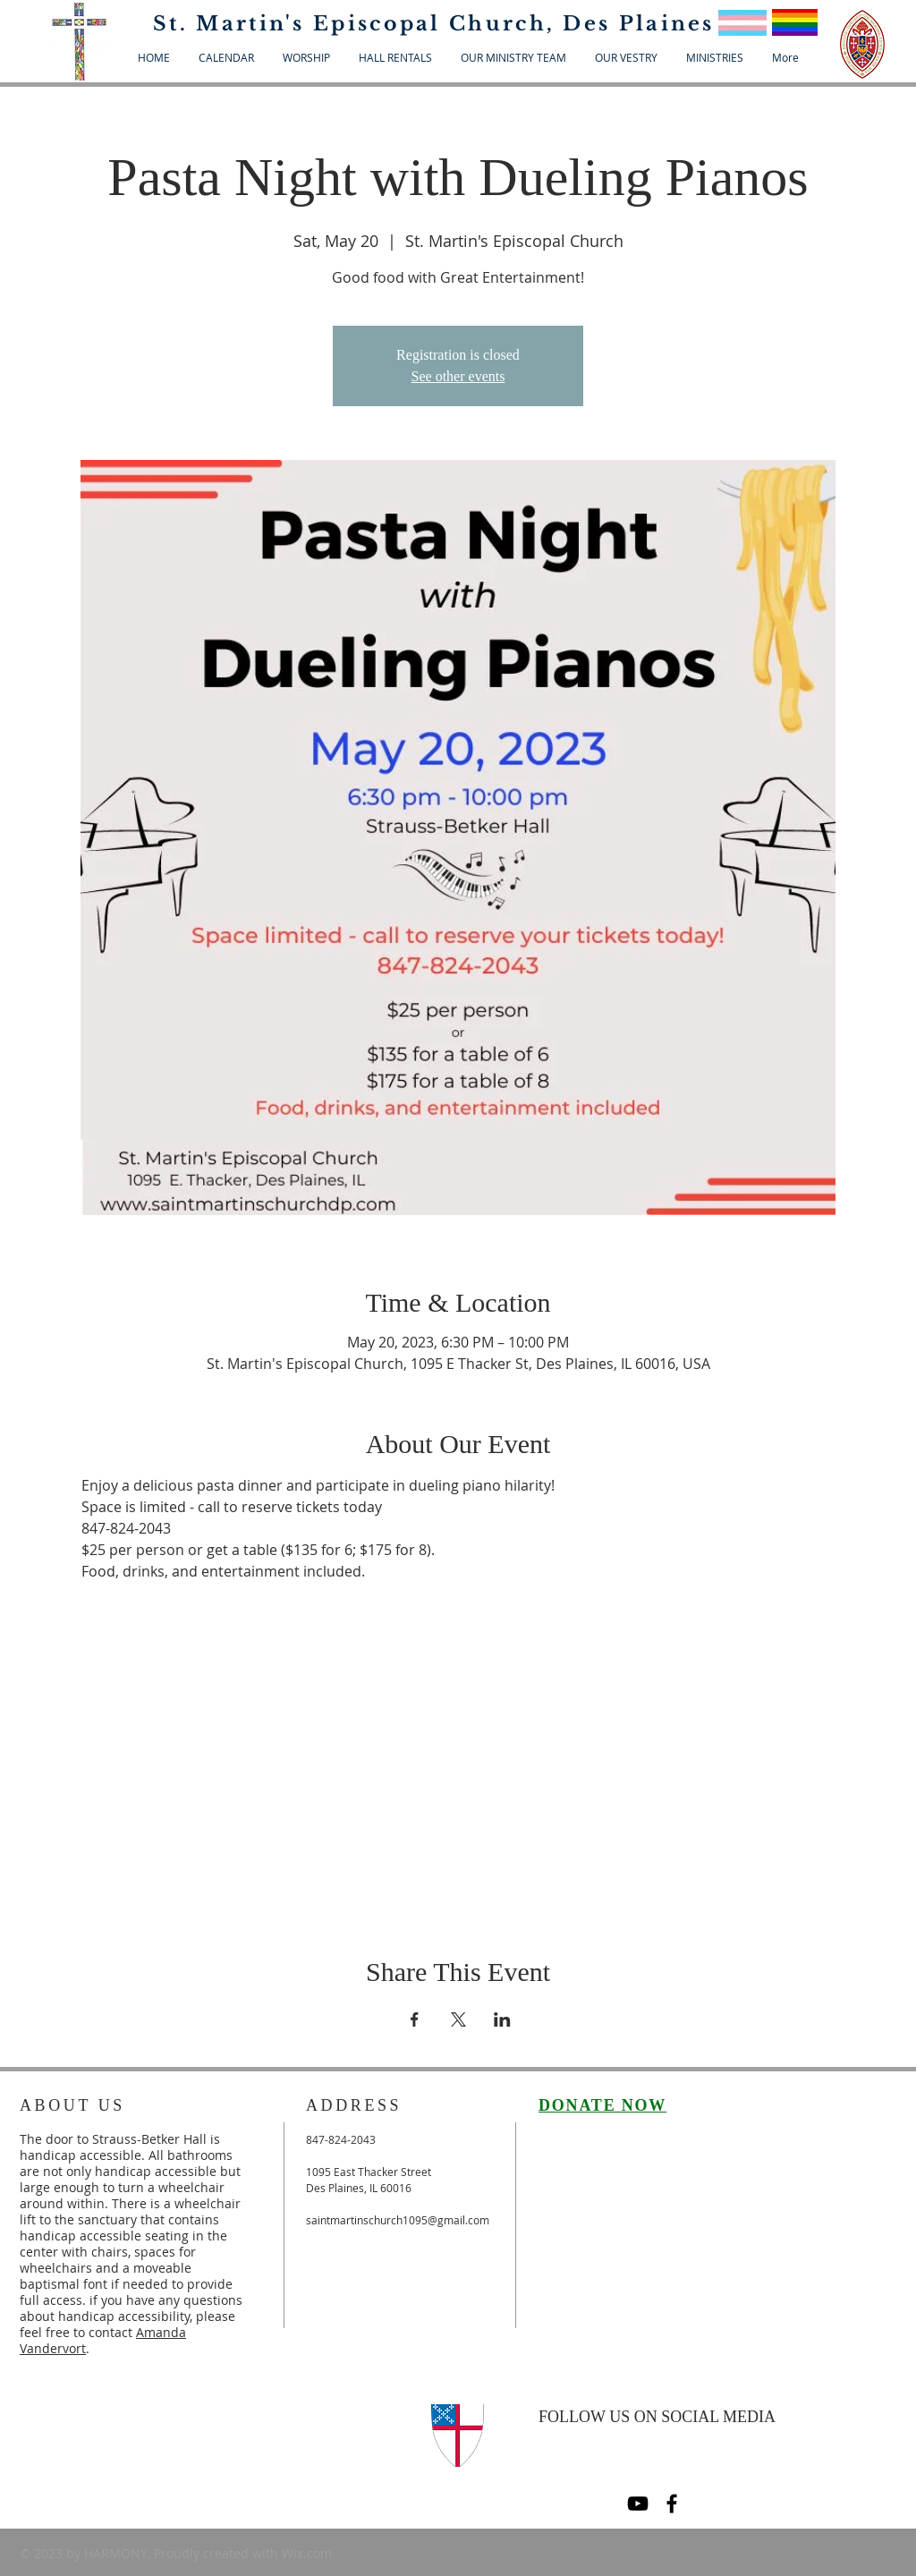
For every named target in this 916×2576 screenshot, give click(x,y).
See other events (458, 376)
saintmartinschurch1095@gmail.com (397, 2220)
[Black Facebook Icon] (671, 2503)
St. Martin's (233, 24)
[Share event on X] (458, 2019)
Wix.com (307, 2553)
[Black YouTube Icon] (637, 2503)
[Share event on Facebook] (414, 2019)
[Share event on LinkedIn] (502, 2019)
